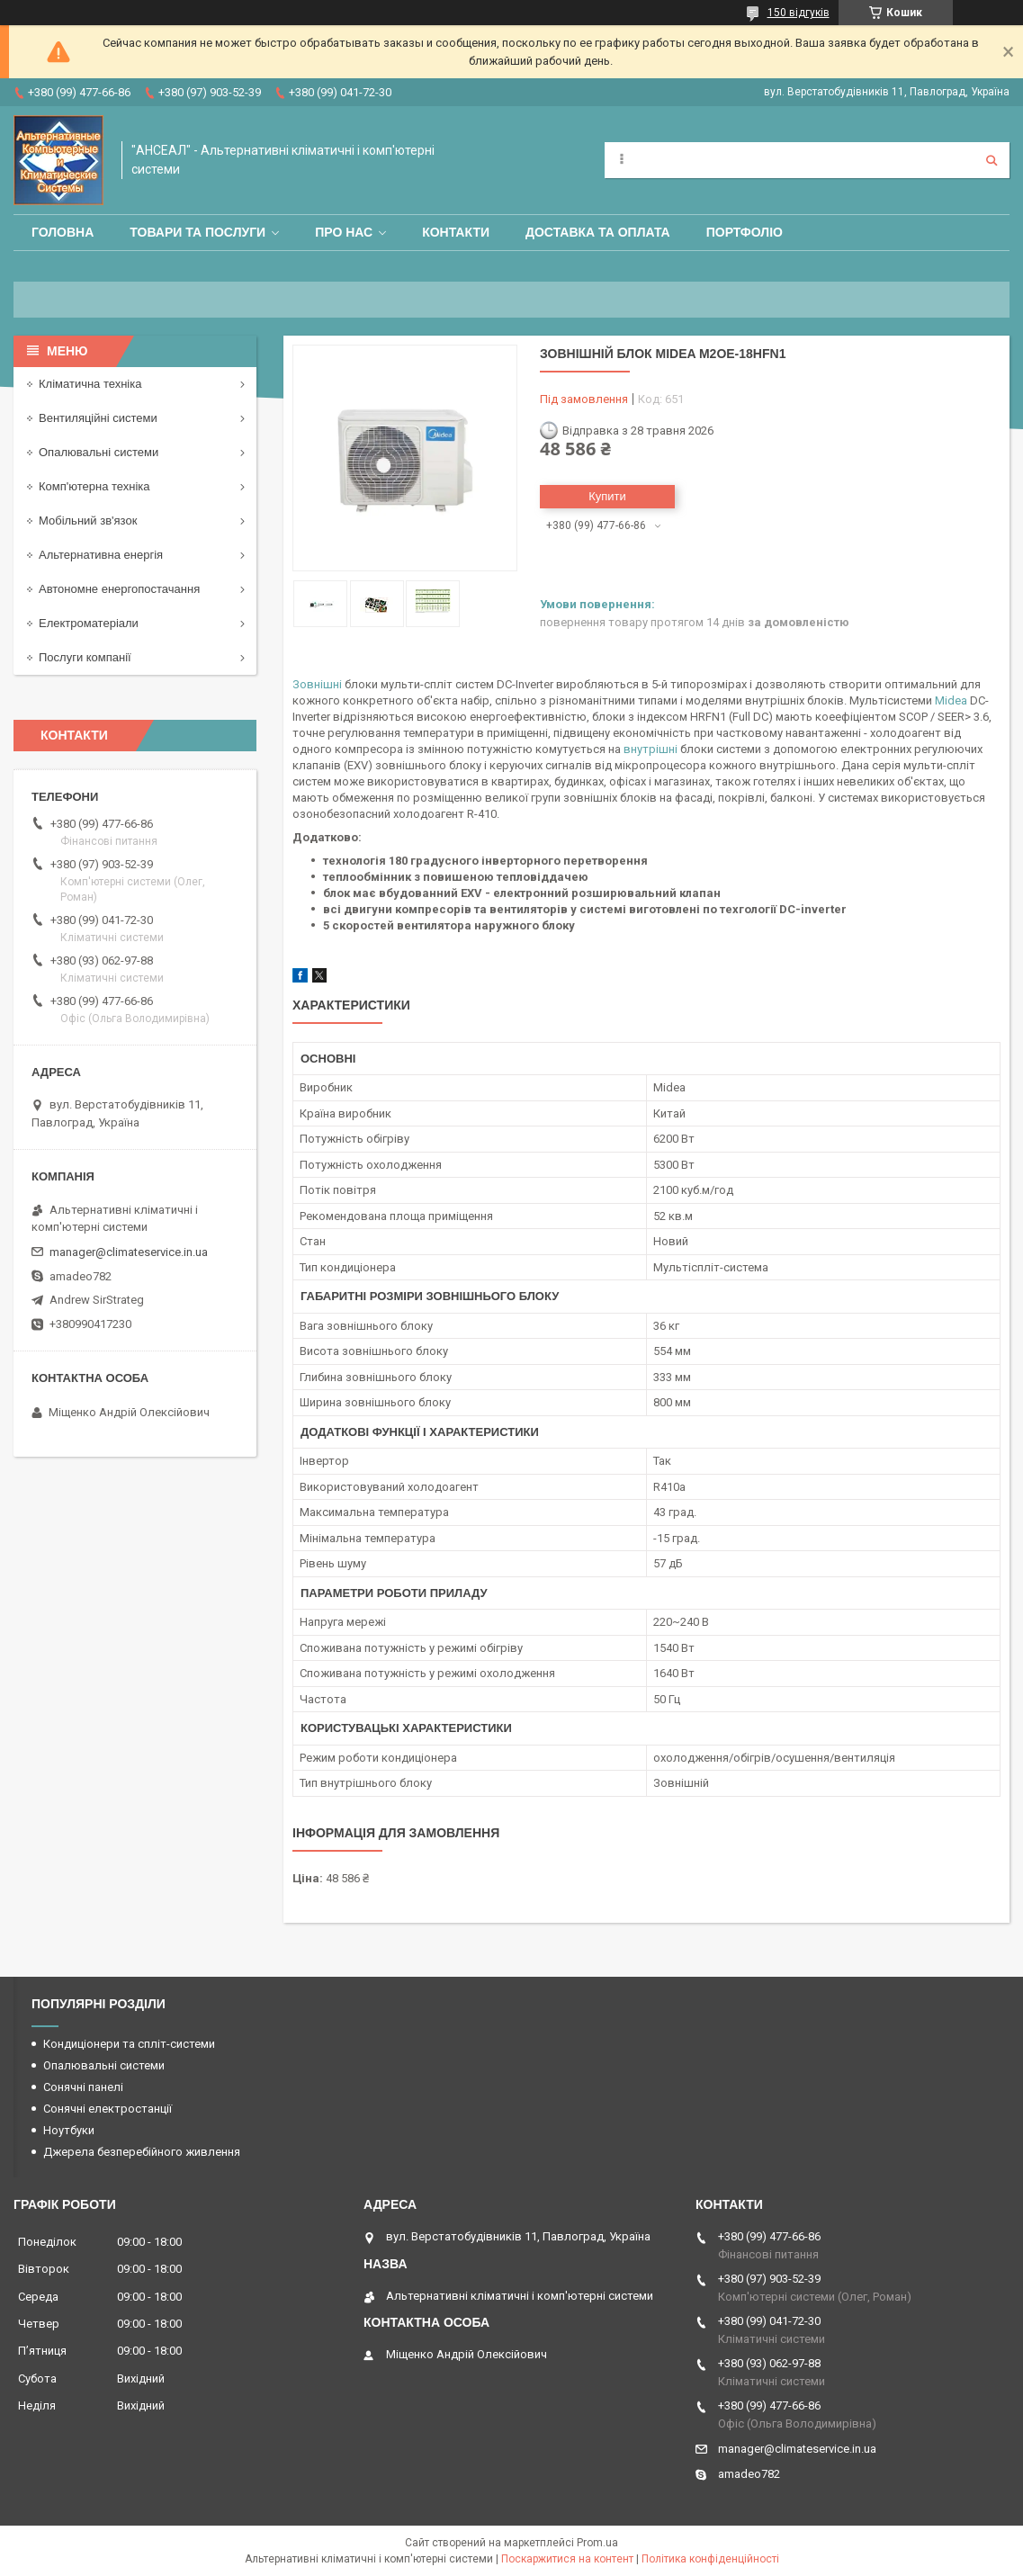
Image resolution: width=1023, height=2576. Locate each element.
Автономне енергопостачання (119, 589)
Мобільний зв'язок (88, 520)
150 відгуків (798, 12)
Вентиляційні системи (98, 418)
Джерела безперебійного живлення (141, 2152)
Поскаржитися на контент (567, 2559)
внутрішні (651, 749)
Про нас (343, 232)
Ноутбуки (68, 2130)
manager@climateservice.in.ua (128, 1252)
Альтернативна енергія (101, 554)
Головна (62, 232)
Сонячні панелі (83, 2087)
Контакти (455, 232)
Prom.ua (597, 2542)
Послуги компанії (85, 657)
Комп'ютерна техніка (94, 486)
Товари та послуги (197, 232)
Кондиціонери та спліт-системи (129, 2044)
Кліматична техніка (90, 383)
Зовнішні (317, 684)
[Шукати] (992, 160)
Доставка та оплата (597, 232)
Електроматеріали (89, 623)
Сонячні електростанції (107, 2108)
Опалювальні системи (98, 452)
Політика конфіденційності (710, 2559)
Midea (951, 700)
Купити (607, 496)
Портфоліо (744, 232)
